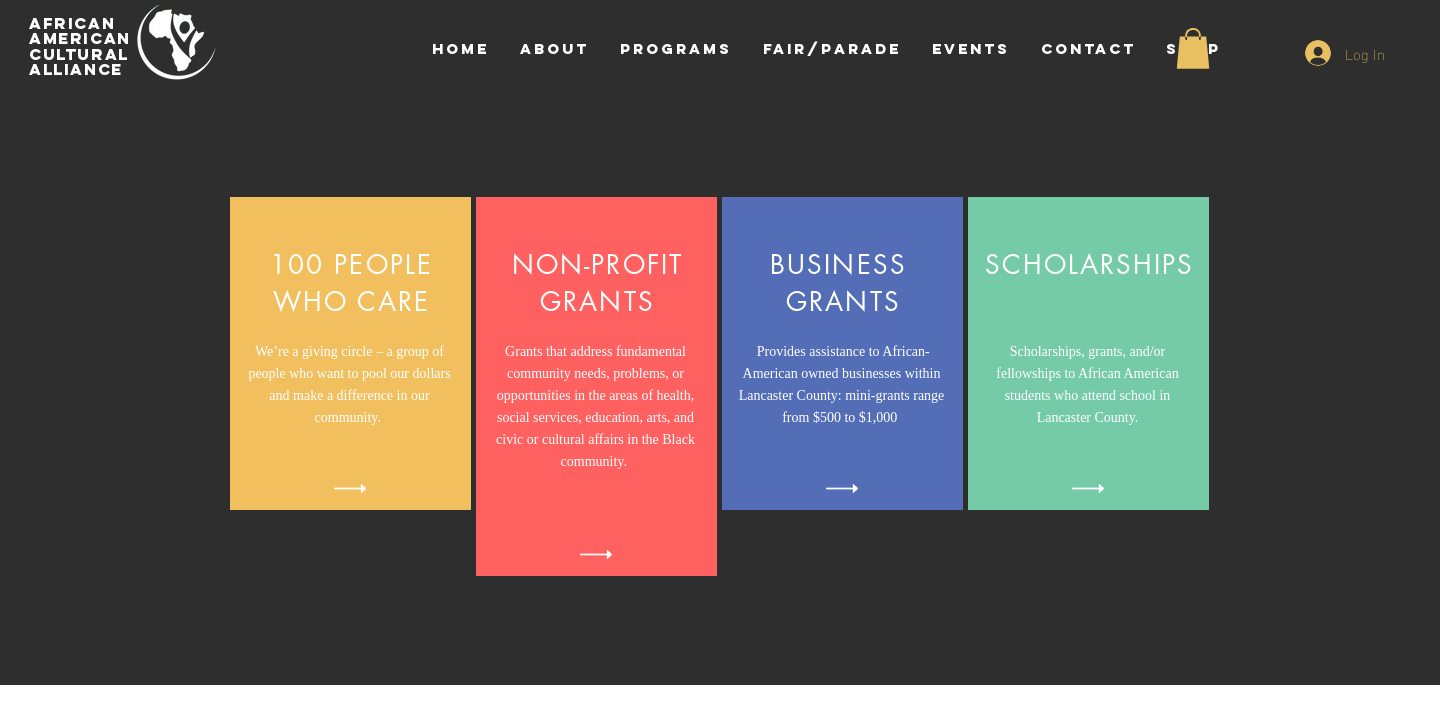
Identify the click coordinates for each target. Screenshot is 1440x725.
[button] (1193, 48)
